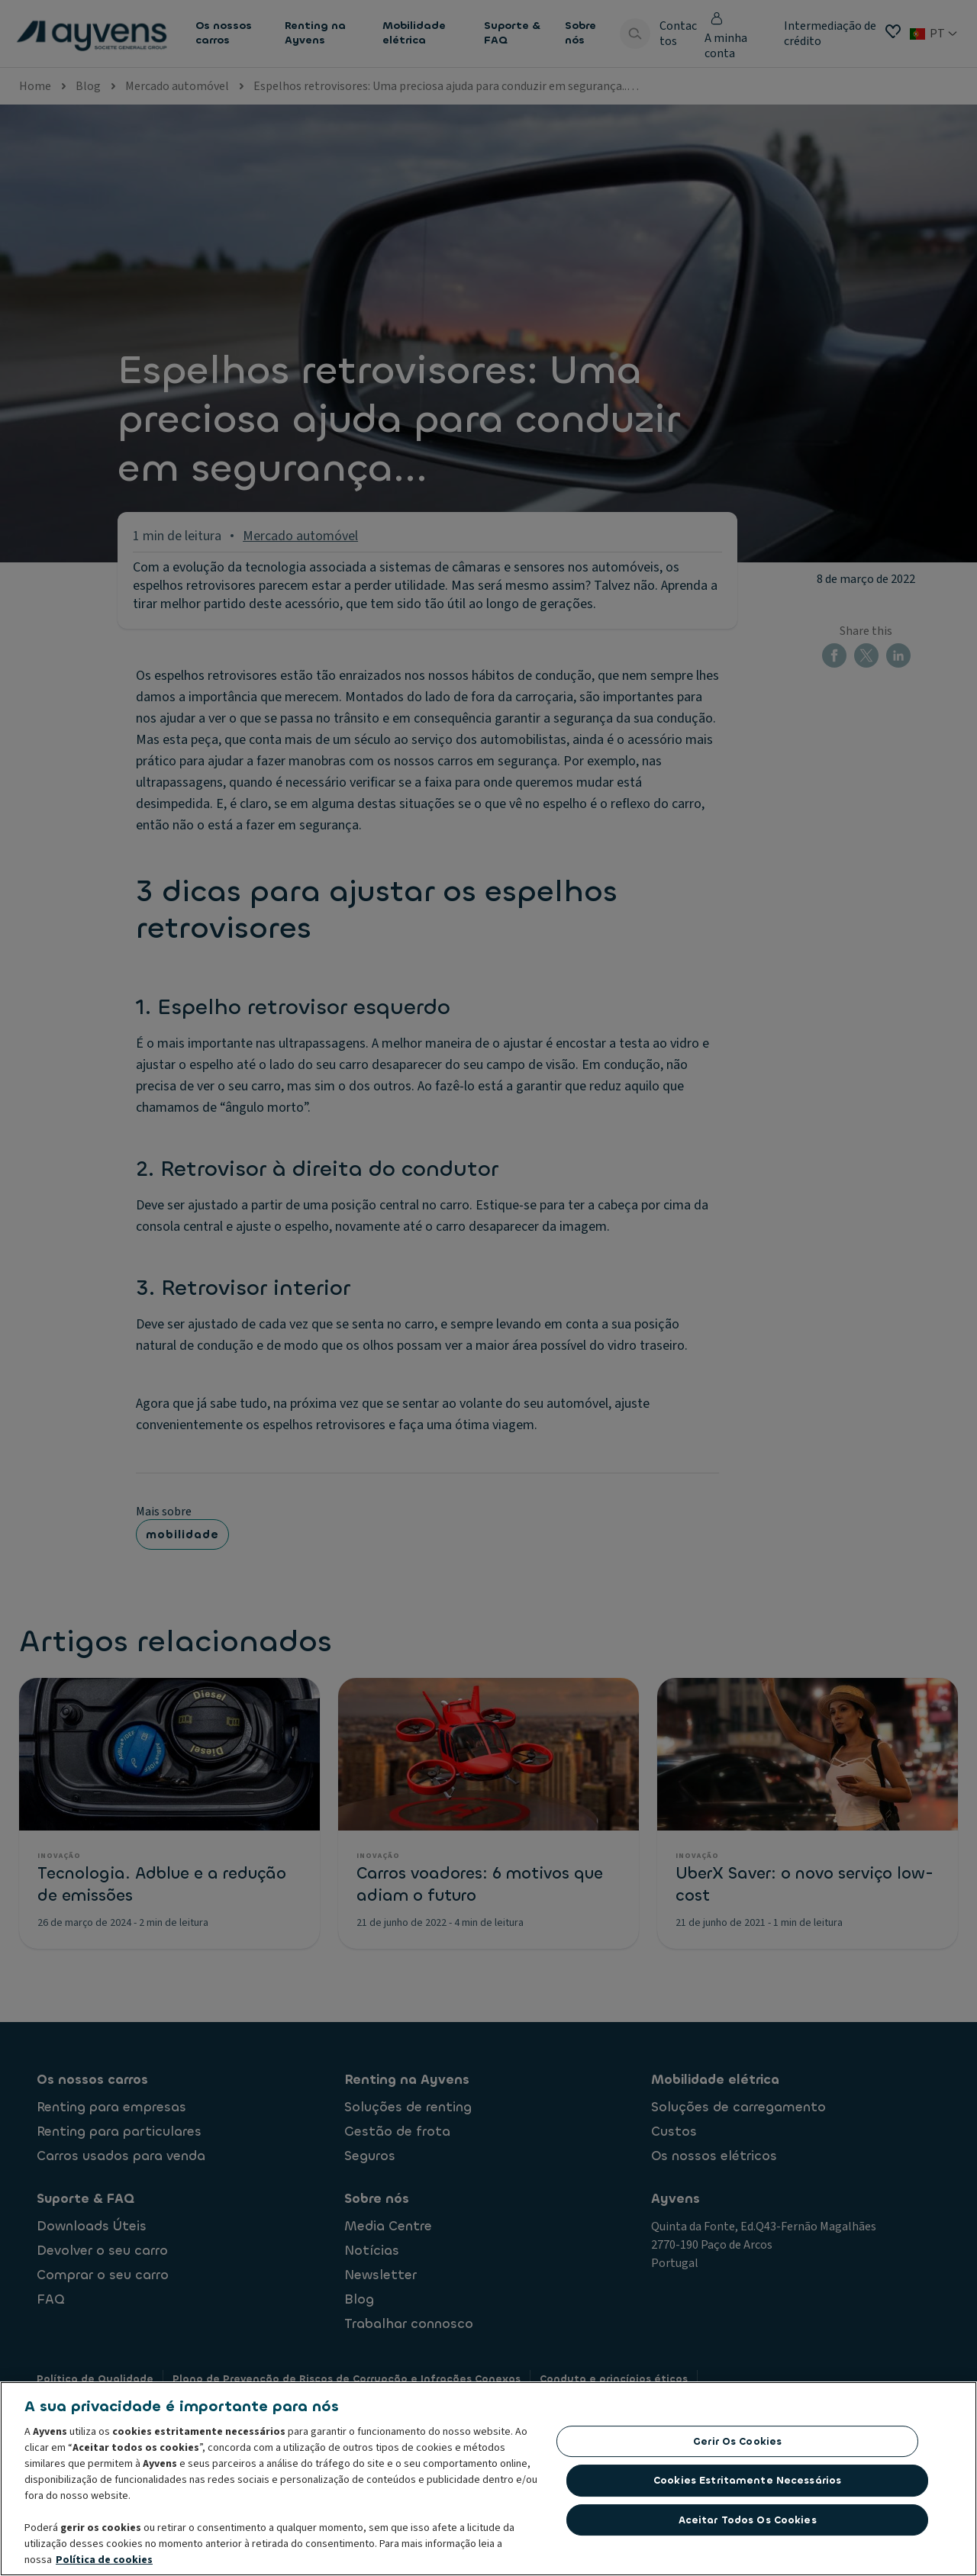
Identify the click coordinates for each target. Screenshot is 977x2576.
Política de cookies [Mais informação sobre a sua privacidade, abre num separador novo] (104, 2560)
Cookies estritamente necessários (747, 2480)
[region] (488, 2478)
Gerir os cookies (737, 2441)
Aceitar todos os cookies (748, 2519)
